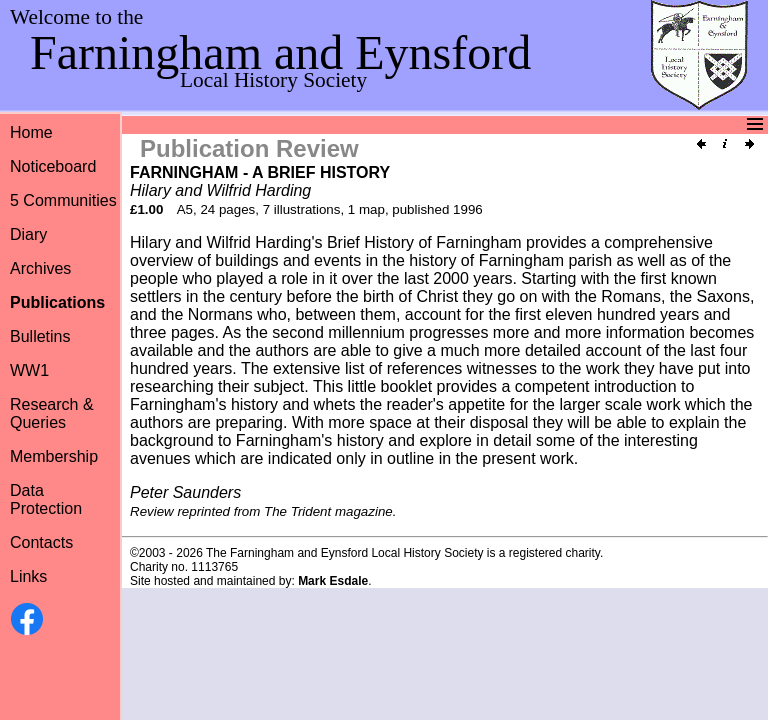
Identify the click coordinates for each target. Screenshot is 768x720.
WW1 (29, 370)
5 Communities (63, 200)
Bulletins (40, 336)
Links (28, 576)
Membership (54, 456)
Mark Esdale (333, 581)
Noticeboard (53, 166)
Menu (381, 124)
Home (31, 132)
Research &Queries (52, 413)
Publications (57, 302)
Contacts (41, 542)
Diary (28, 234)
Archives (40, 268)
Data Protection (46, 499)
